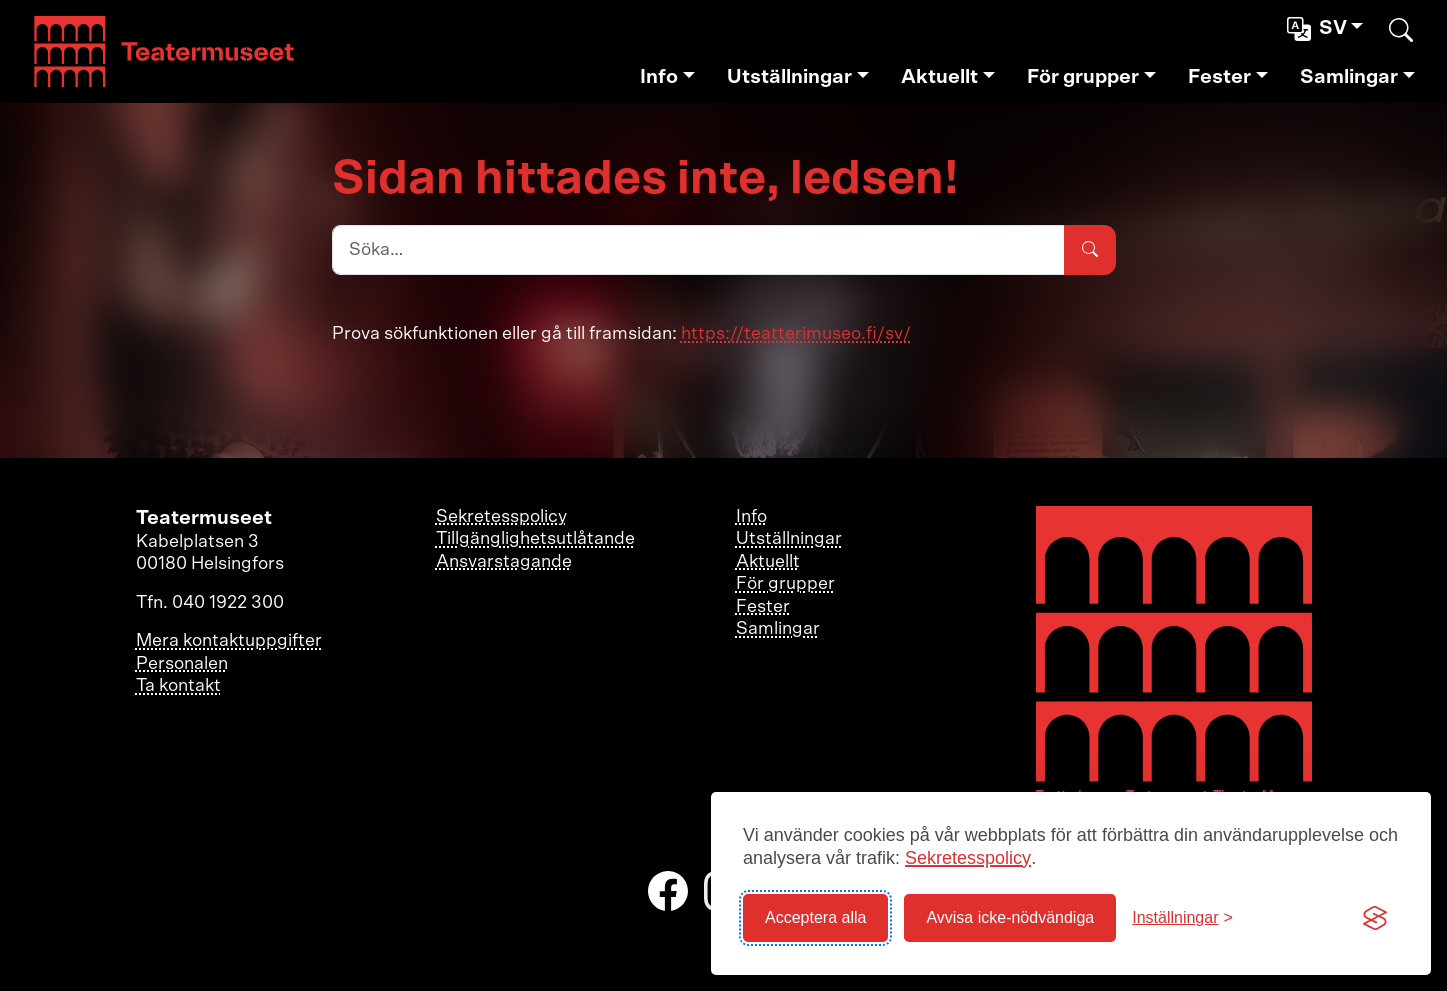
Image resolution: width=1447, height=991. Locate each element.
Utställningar (789, 77)
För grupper (1083, 77)
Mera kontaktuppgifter (229, 641)
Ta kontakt (178, 686)
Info (659, 77)
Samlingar (1349, 77)
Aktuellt (939, 77)
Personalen (182, 664)
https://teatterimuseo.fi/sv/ (796, 334)
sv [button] (1319, 29)
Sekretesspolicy (968, 858)
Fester (1219, 77)
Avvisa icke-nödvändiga (1010, 917)
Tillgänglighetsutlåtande (535, 539)
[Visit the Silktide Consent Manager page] (1375, 918)
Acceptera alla (815, 917)
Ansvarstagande (504, 562)
